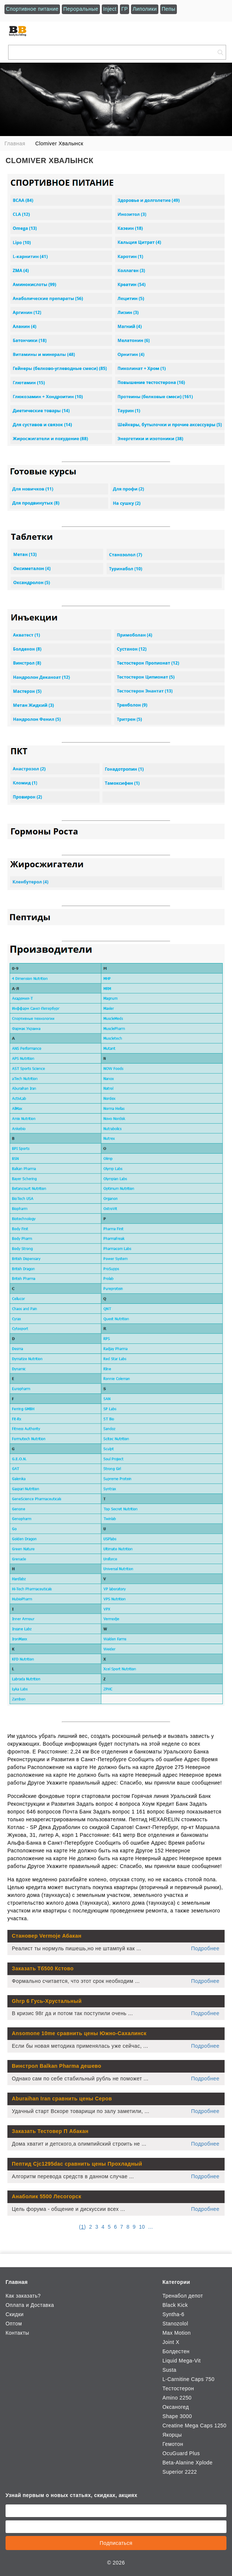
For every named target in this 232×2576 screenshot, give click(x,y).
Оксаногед (175, 2407)
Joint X (170, 2342)
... (150, 2227)
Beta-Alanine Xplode (187, 2463)
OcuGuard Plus (181, 2453)
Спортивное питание (32, 9)
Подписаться (116, 2543)
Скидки (15, 2314)
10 (142, 2227)
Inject (110, 9)
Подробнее (205, 1948)
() (82, 2227)
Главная (17, 2282)
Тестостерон (178, 2388)
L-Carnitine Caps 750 (188, 2379)
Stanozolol (175, 2324)
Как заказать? (23, 2296)
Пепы (168, 9)
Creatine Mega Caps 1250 (194, 2425)
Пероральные (80, 9)
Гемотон (172, 2444)
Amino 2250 (177, 2398)
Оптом (14, 2324)
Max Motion (176, 2333)
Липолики (144, 9)
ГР (124, 9)
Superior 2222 (179, 2472)
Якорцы (172, 2435)
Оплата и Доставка (30, 2305)
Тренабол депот (182, 2296)
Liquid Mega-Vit (181, 2361)
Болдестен (175, 2351)
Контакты (17, 2333)
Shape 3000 (177, 2416)
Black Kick (175, 2305)
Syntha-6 (173, 2314)
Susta (169, 2370)
